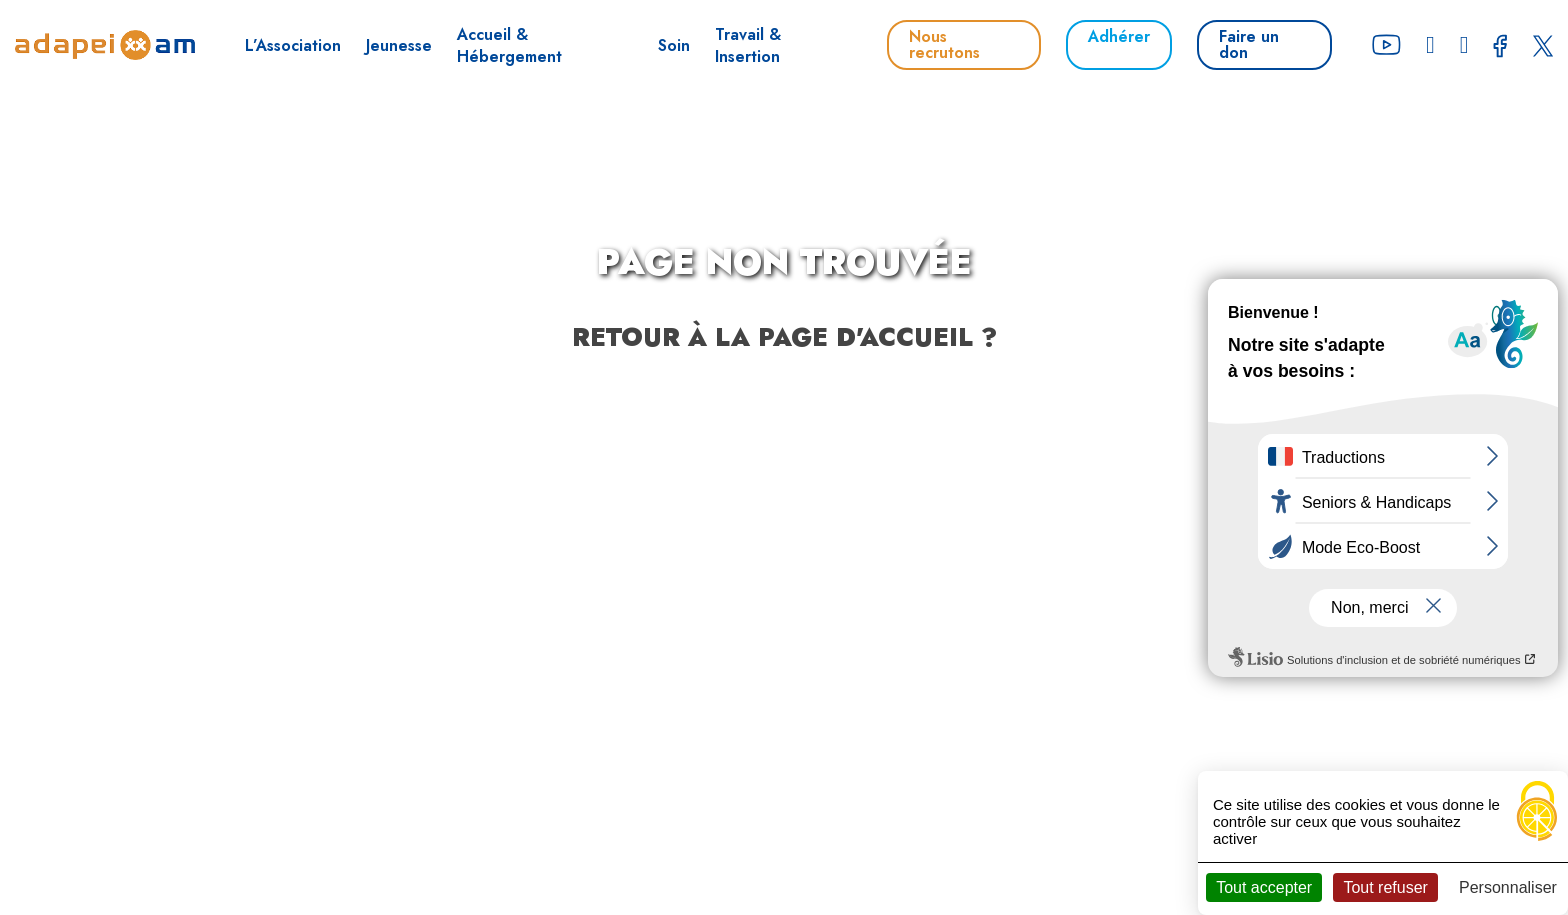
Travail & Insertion (748, 45)
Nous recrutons (944, 44)
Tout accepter (1264, 887)
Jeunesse (399, 45)
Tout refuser (1385, 887)
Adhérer (1119, 36)
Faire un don (1249, 44)
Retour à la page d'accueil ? (784, 337)
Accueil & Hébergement (509, 45)
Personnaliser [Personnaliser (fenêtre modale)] (1508, 887)
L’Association (293, 45)
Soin (674, 45)
